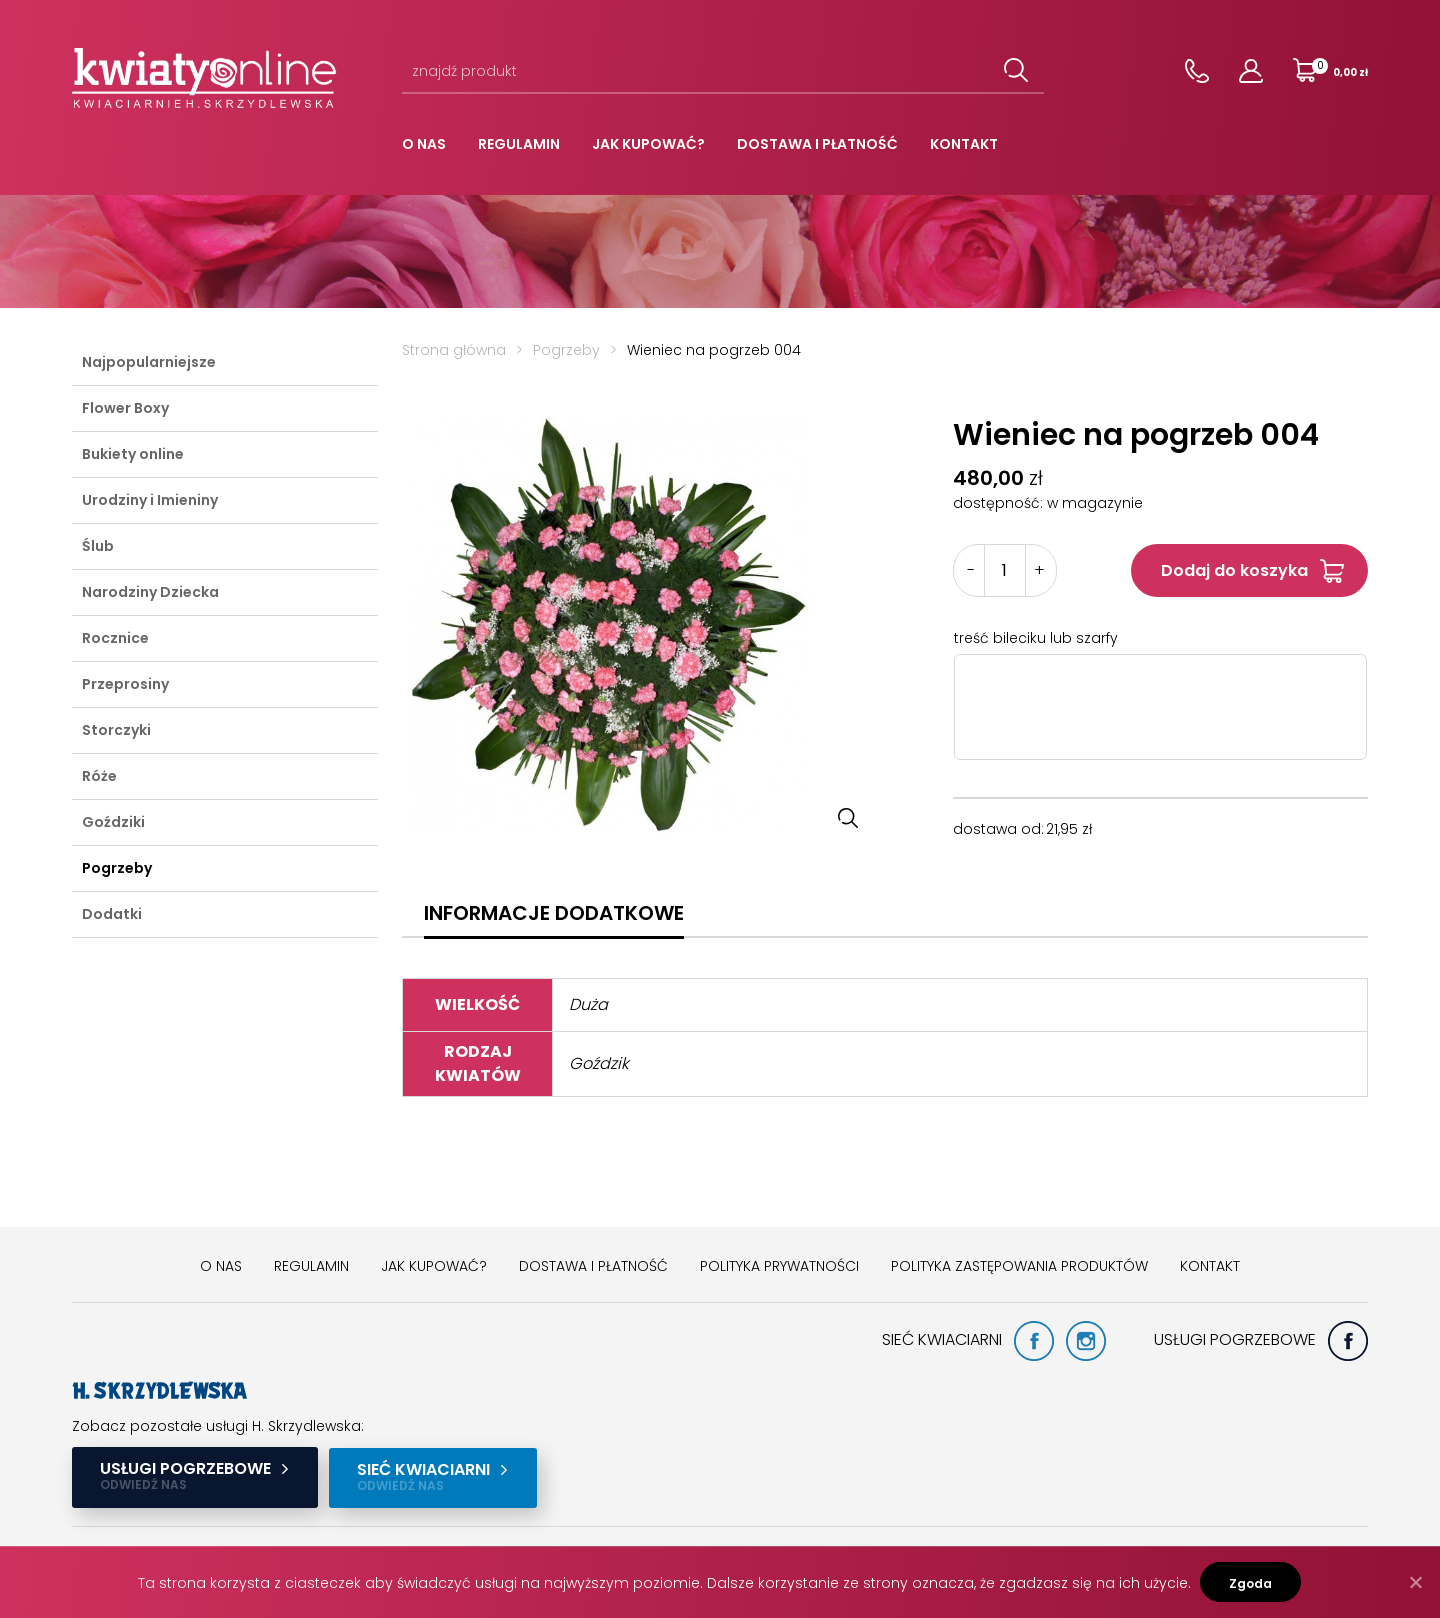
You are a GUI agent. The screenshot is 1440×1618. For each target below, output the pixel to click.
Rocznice (115, 638)
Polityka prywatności (779, 1266)
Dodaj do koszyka (1234, 570)
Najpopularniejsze (149, 362)
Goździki (113, 822)
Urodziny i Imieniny (150, 500)
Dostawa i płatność (817, 144)
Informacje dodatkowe (554, 913)
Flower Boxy (125, 408)
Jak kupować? (648, 144)
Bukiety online (133, 454)
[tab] (554, 913)
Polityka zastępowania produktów (1019, 1266)
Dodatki (112, 914)
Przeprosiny (125, 684)
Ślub (98, 546)
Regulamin (519, 144)
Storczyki (116, 730)
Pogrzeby (117, 868)
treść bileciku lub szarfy (1036, 638)
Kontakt (964, 144)
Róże (99, 776)
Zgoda (1251, 1584)
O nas (424, 144)
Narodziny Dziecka (150, 592)
